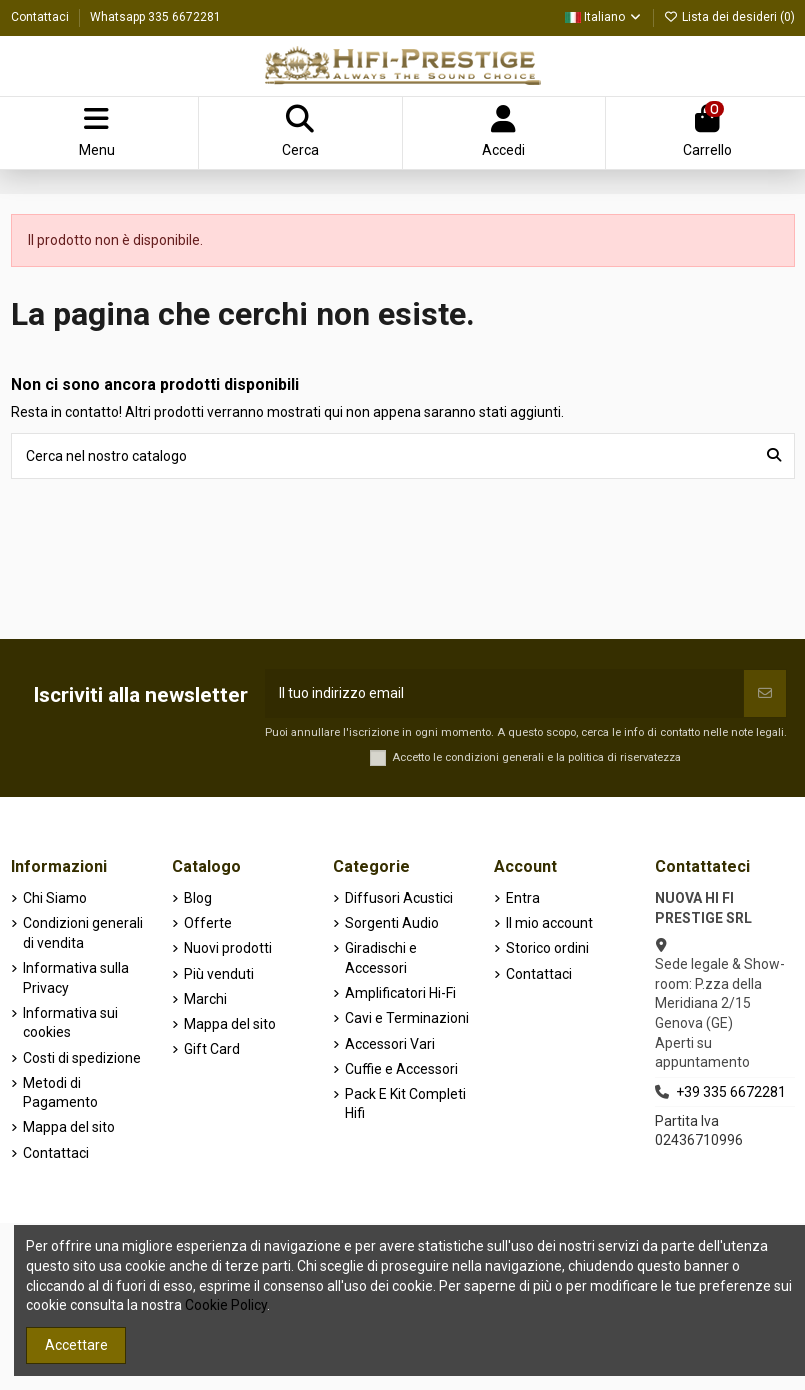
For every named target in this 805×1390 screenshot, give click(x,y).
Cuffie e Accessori (401, 1069)
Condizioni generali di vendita (83, 933)
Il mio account (549, 923)
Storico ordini (547, 948)
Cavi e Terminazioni (407, 1018)
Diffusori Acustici (399, 898)
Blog (198, 898)
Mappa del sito (69, 1127)
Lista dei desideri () (729, 17)
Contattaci (41, 17)
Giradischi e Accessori (381, 958)
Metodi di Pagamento (60, 1093)
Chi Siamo (55, 898)
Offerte (208, 923)
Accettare (76, 1345)
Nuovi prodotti (228, 948)
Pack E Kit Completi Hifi (405, 1104)
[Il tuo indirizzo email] (504, 693)
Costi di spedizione (82, 1058)
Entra (523, 898)
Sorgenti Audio (392, 923)
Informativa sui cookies (70, 1023)
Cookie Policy (226, 1305)
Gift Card (212, 1049)
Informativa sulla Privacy (76, 978)
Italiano (604, 17)
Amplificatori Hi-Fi (400, 993)
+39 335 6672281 (731, 1092)
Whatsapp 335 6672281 (155, 17)
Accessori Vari (390, 1044)
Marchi (205, 999)
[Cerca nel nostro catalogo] (774, 455)
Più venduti (219, 974)
